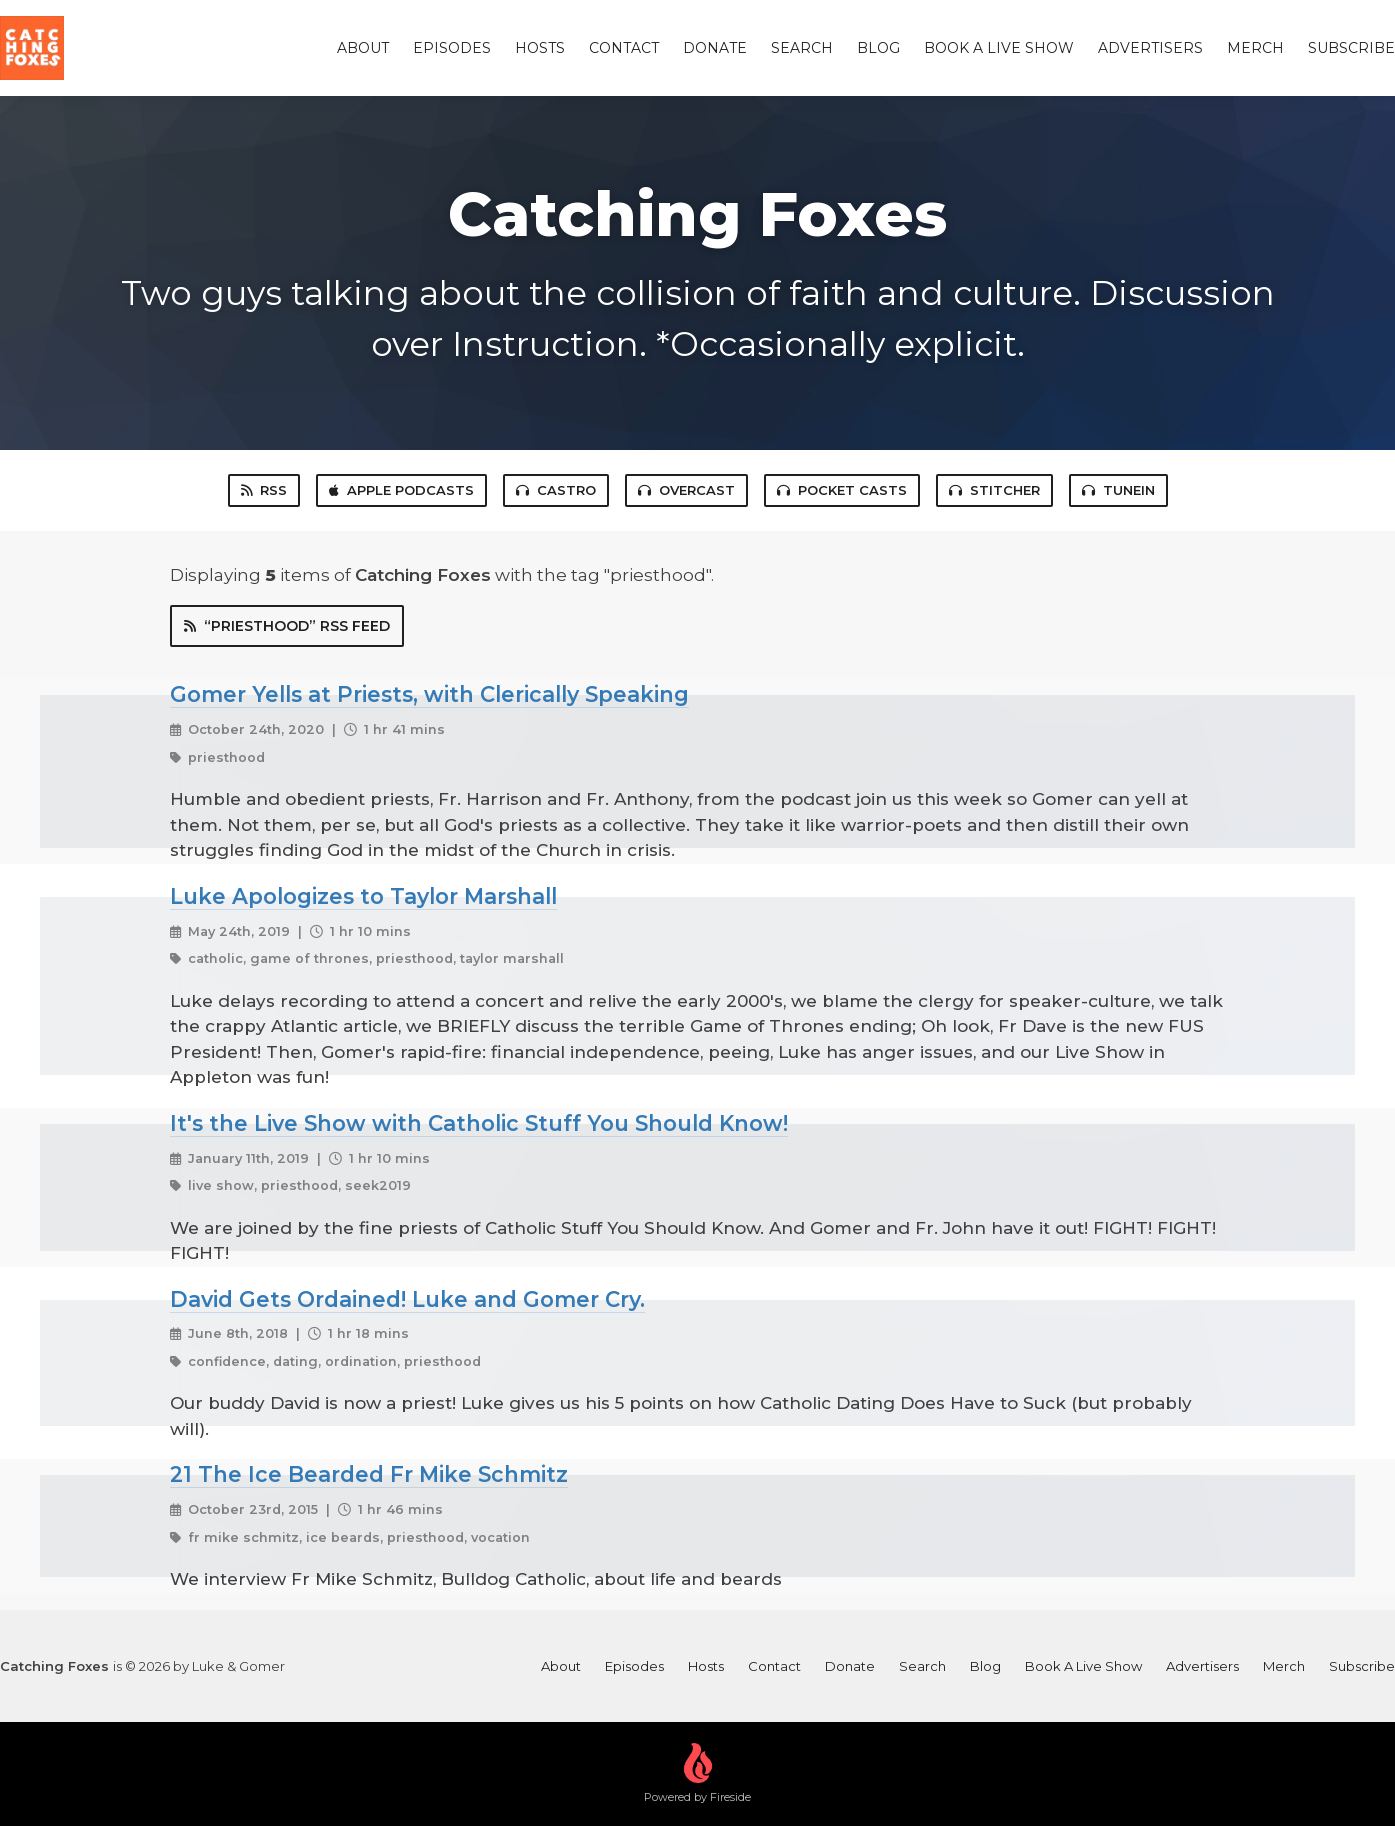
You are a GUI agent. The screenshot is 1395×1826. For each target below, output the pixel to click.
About (363, 48)
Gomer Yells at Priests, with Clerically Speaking (429, 694)
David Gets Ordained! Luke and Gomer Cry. (407, 1299)
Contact (624, 48)
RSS (264, 490)
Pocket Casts (842, 490)
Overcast (686, 490)
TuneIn (1118, 490)
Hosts (540, 48)
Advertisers (1150, 48)
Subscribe (1351, 48)
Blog (878, 48)
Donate (715, 48)
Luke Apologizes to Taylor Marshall (363, 896)
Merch (1255, 48)
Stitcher (994, 490)
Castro (556, 490)
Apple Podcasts (401, 490)
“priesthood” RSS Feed (287, 626)
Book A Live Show (999, 48)
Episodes (452, 48)
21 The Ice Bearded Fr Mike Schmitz (369, 1474)
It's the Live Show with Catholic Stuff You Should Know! (479, 1123)
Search (802, 48)
